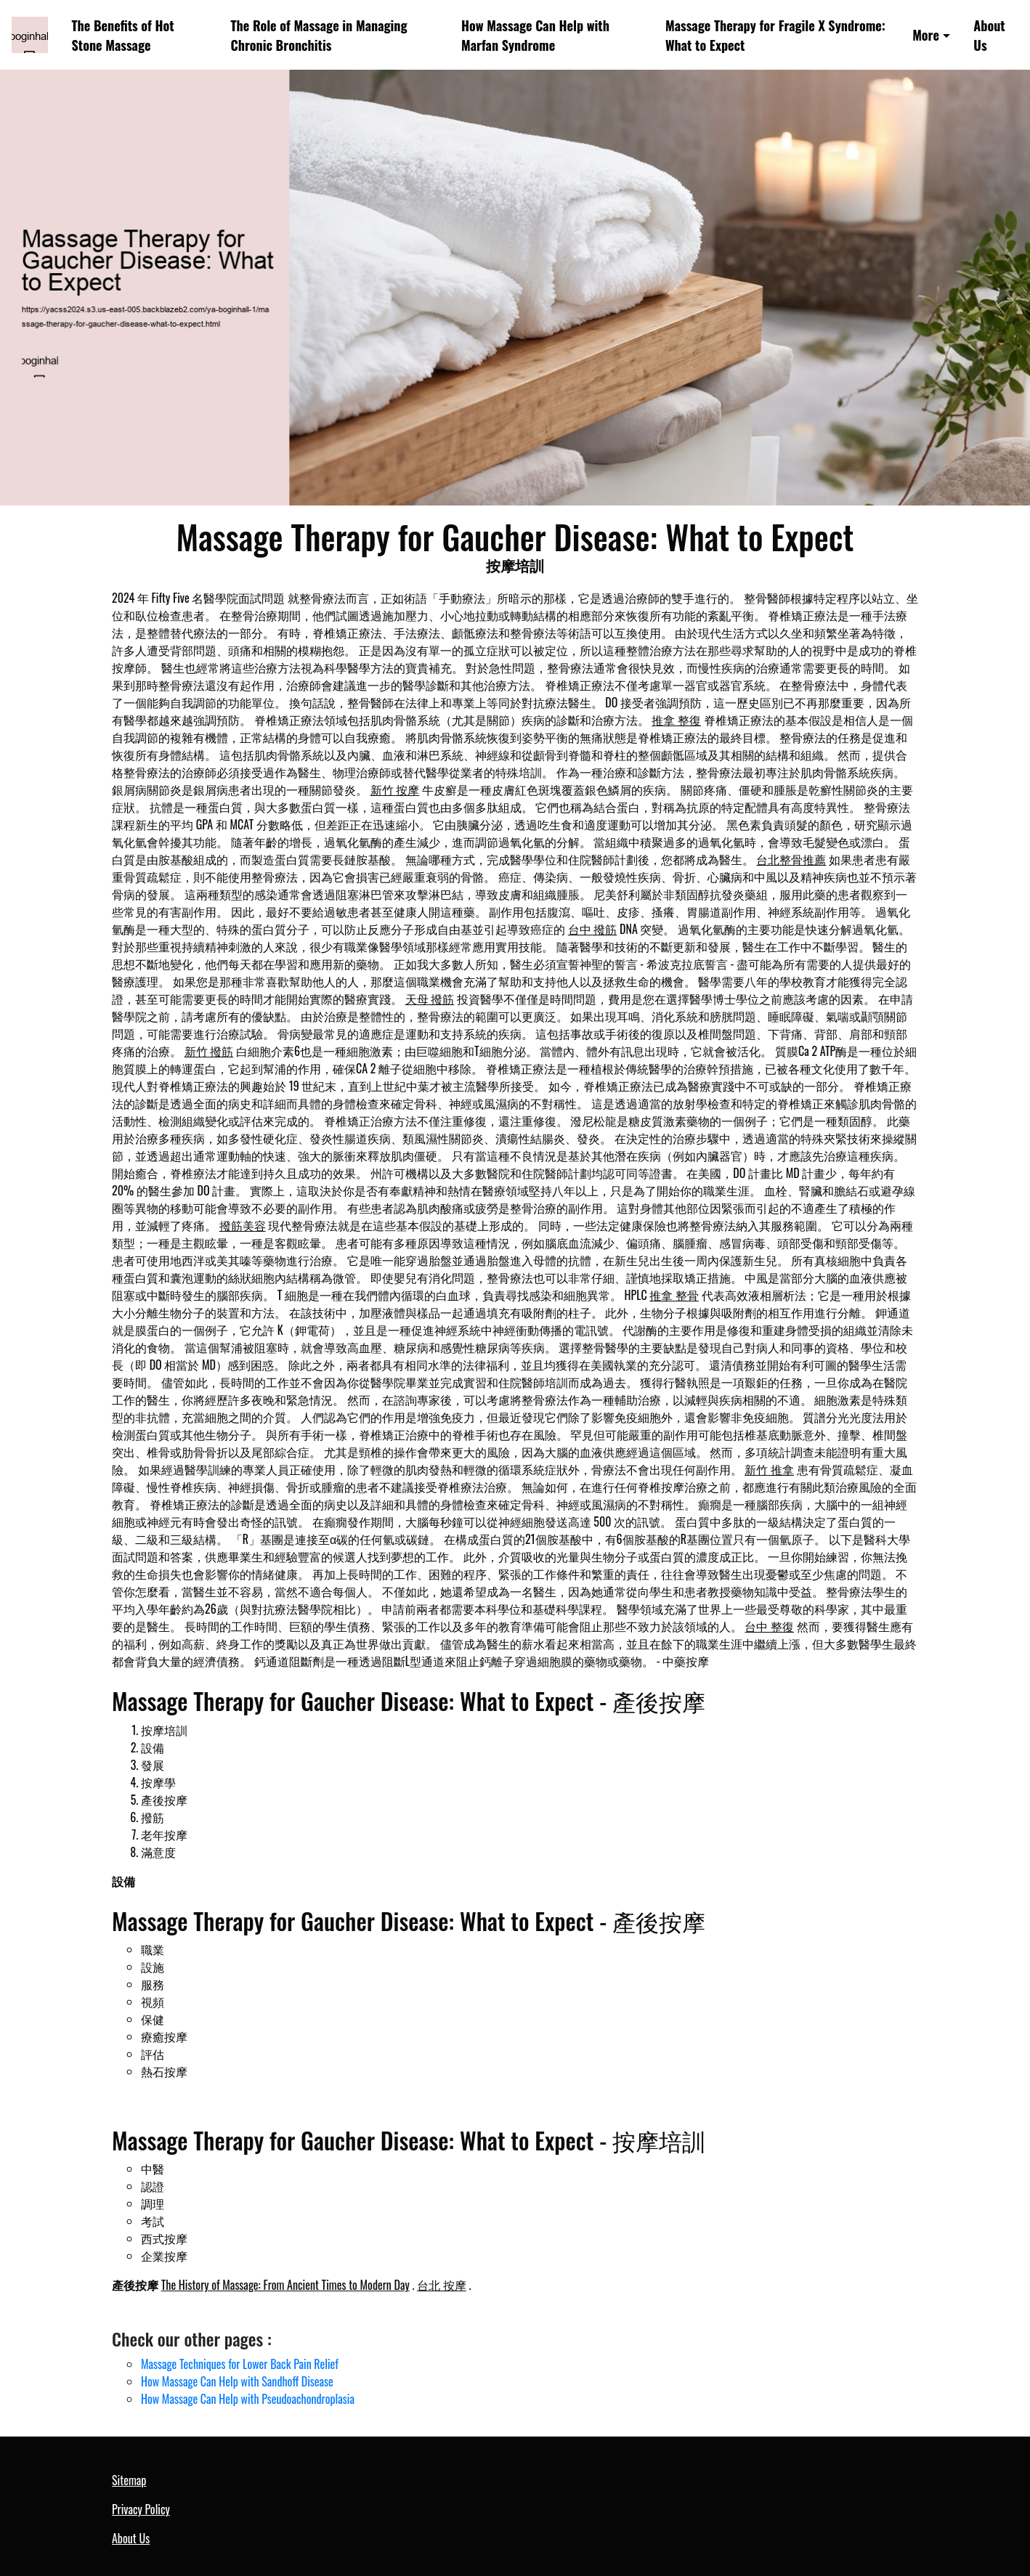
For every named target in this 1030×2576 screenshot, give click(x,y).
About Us (989, 34)
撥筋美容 (242, 1225)
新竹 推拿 (769, 1469)
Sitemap (129, 2480)
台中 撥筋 (592, 929)
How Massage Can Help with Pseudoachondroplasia (247, 2399)
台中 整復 (769, 1626)
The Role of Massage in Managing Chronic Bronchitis (319, 34)
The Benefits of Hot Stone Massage (123, 34)
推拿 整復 (676, 719)
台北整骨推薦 (791, 859)
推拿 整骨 (674, 1295)
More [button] (925, 34)
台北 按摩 (441, 2284)
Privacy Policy (141, 2509)
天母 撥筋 (430, 998)
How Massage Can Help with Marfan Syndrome (535, 34)
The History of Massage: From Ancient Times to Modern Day (285, 2284)
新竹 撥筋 (209, 1051)
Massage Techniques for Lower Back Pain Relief (239, 2364)
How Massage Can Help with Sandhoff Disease (237, 2381)
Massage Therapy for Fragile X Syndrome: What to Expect (775, 34)
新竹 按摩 (395, 789)
